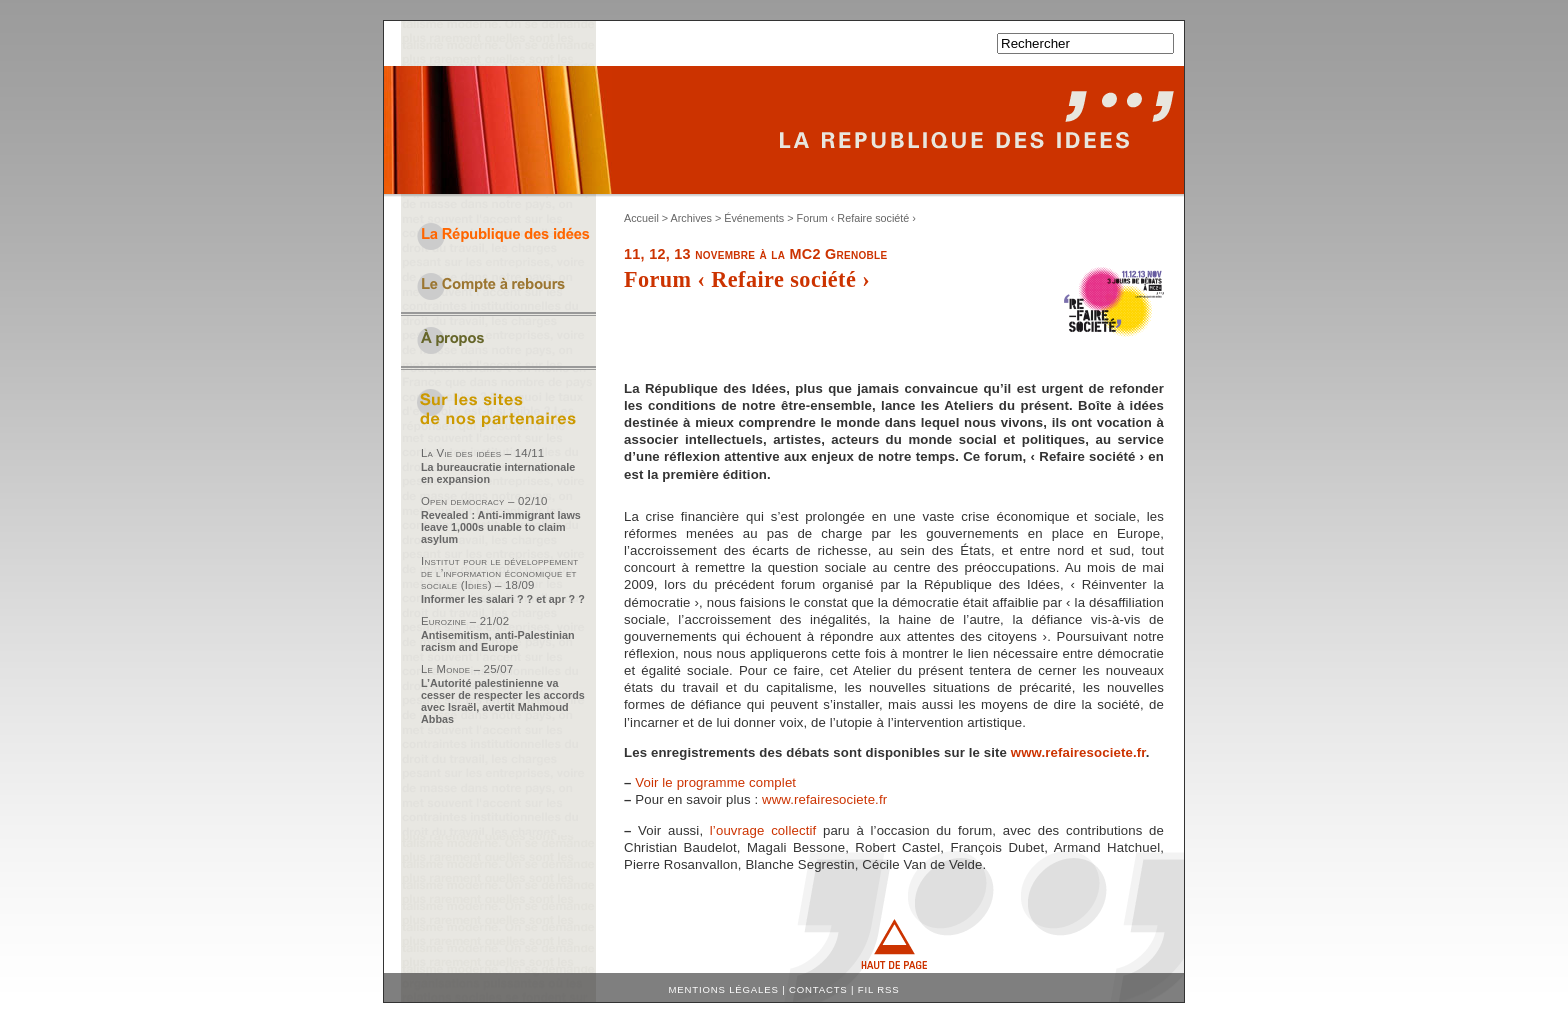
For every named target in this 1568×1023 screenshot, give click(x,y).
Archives (691, 218)
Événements (754, 218)
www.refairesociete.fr (1078, 752)
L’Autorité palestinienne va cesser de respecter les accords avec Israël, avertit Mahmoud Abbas (503, 701)
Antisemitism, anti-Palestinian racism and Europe (498, 641)
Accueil (641, 218)
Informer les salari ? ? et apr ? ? (503, 599)
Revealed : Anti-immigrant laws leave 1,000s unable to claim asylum (501, 527)
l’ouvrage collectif (763, 830)
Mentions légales (724, 989)
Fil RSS (879, 989)
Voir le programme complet (715, 782)
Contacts (818, 989)
